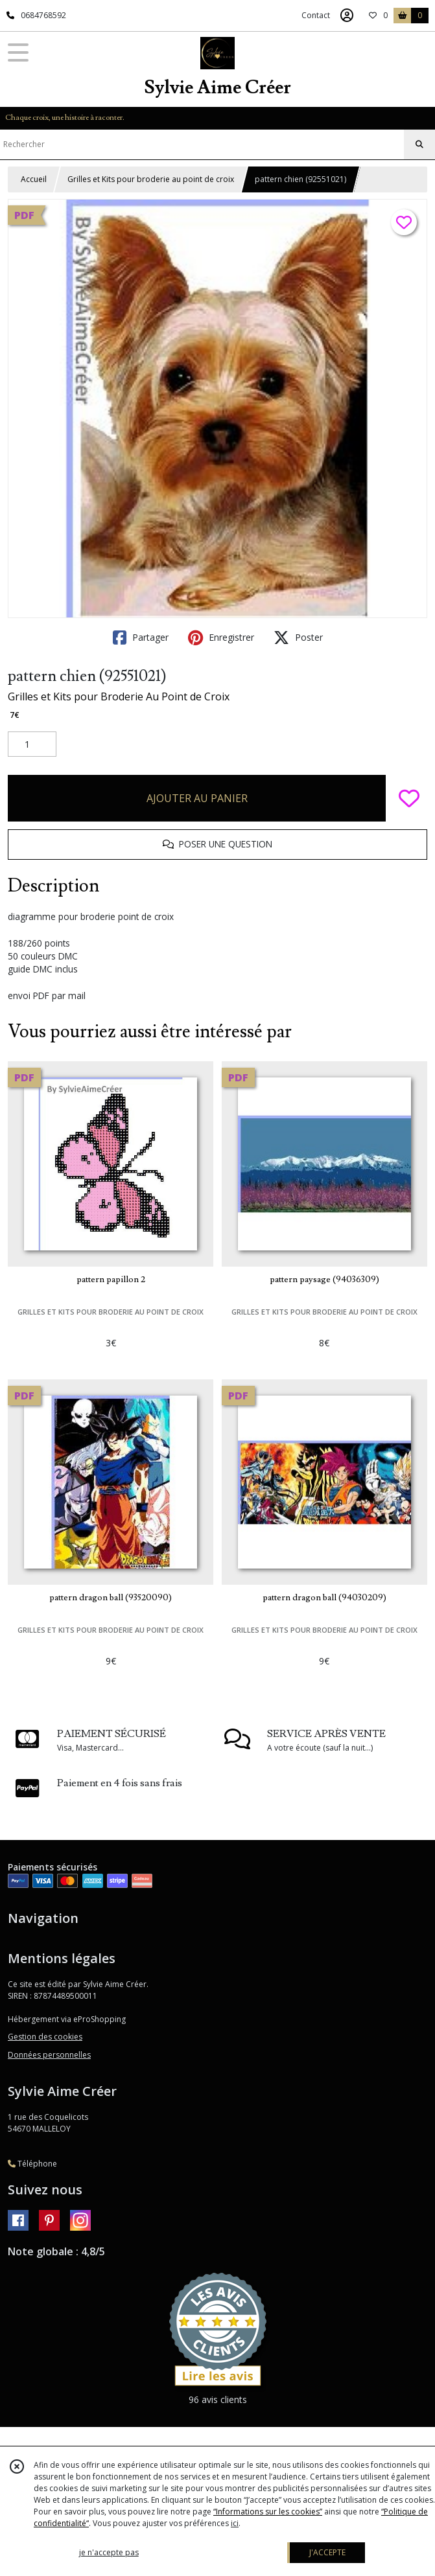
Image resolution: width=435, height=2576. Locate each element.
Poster (298, 637)
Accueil (34, 179)
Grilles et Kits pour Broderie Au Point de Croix (118, 696)
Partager (141, 637)
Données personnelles (49, 2054)
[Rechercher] (419, 144)
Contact (315, 15)
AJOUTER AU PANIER (197, 798)
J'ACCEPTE (327, 2552)
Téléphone (32, 2163)
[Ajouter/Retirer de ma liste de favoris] (409, 798)
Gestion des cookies (45, 2036)
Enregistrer (221, 637)
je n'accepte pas (109, 2552)
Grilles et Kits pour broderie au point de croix (150, 179)
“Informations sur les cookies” (267, 2511)
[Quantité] (32, 744)
